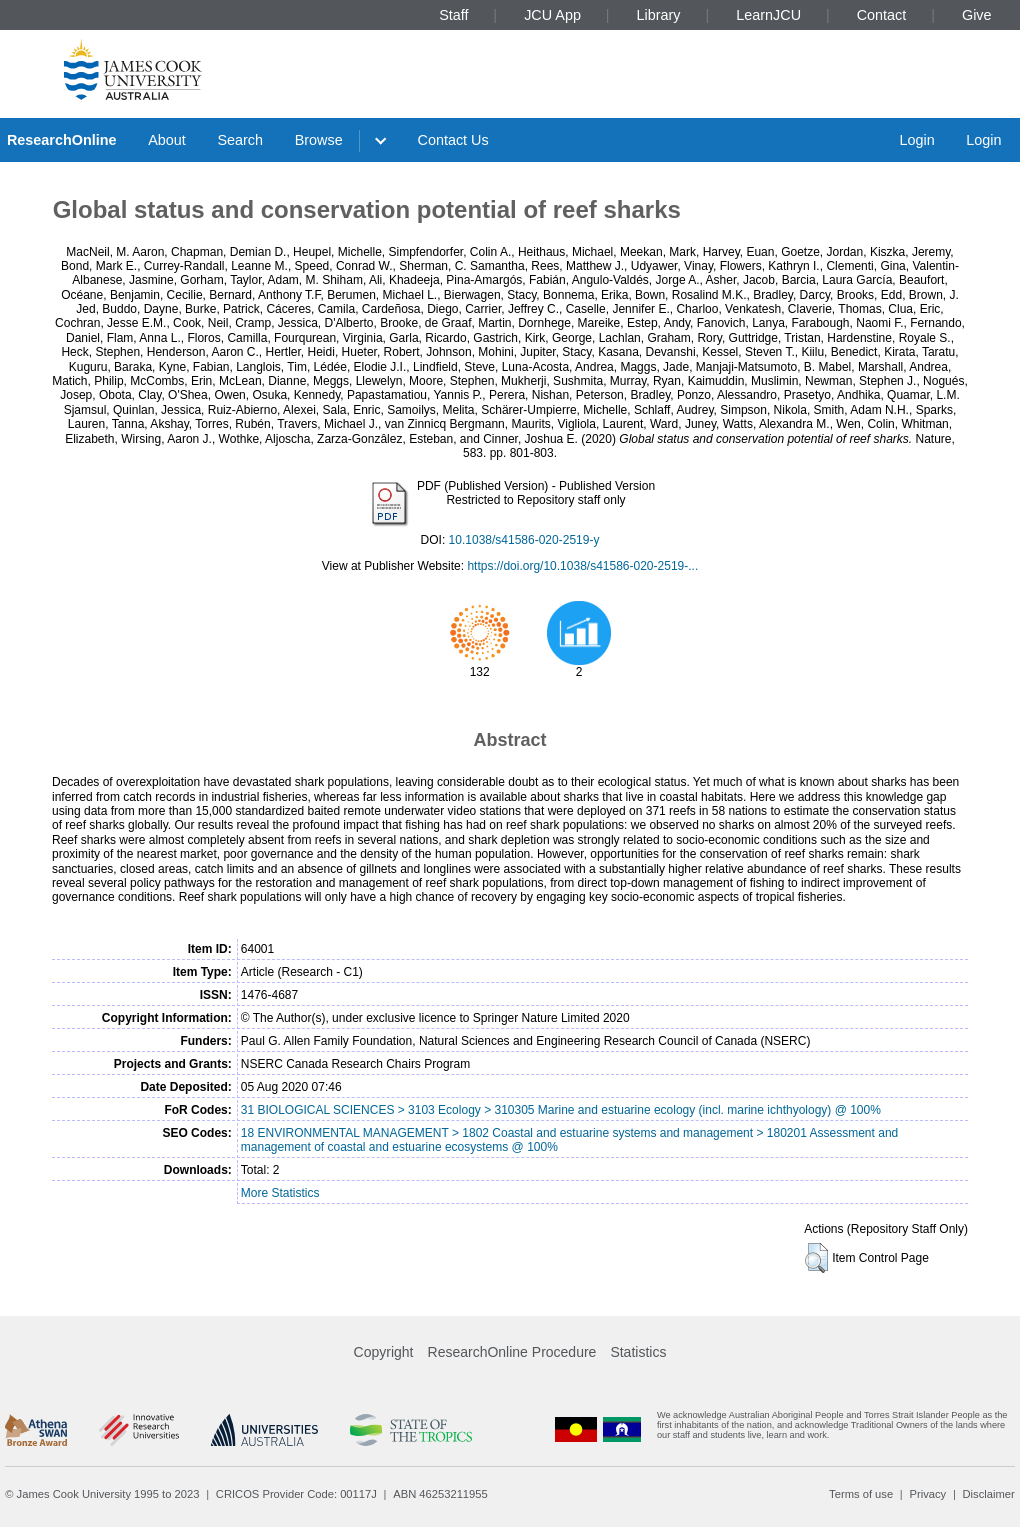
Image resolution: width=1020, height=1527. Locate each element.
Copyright (384, 1352)
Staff (453, 15)
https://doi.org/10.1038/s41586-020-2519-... (582, 566)
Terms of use (861, 1494)
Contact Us (453, 140)
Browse (319, 140)
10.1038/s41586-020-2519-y (524, 540)
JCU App (552, 15)
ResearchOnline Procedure (512, 1352)
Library (659, 15)
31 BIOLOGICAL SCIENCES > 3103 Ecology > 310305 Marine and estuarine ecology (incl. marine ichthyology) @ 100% (561, 1110)
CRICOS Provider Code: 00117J (296, 1494)
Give (977, 15)
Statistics (638, 1352)
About (167, 140)
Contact (882, 15)
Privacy (927, 1494)
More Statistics (280, 1193)
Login (916, 140)
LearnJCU (768, 15)
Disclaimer (989, 1494)
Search (240, 140)
